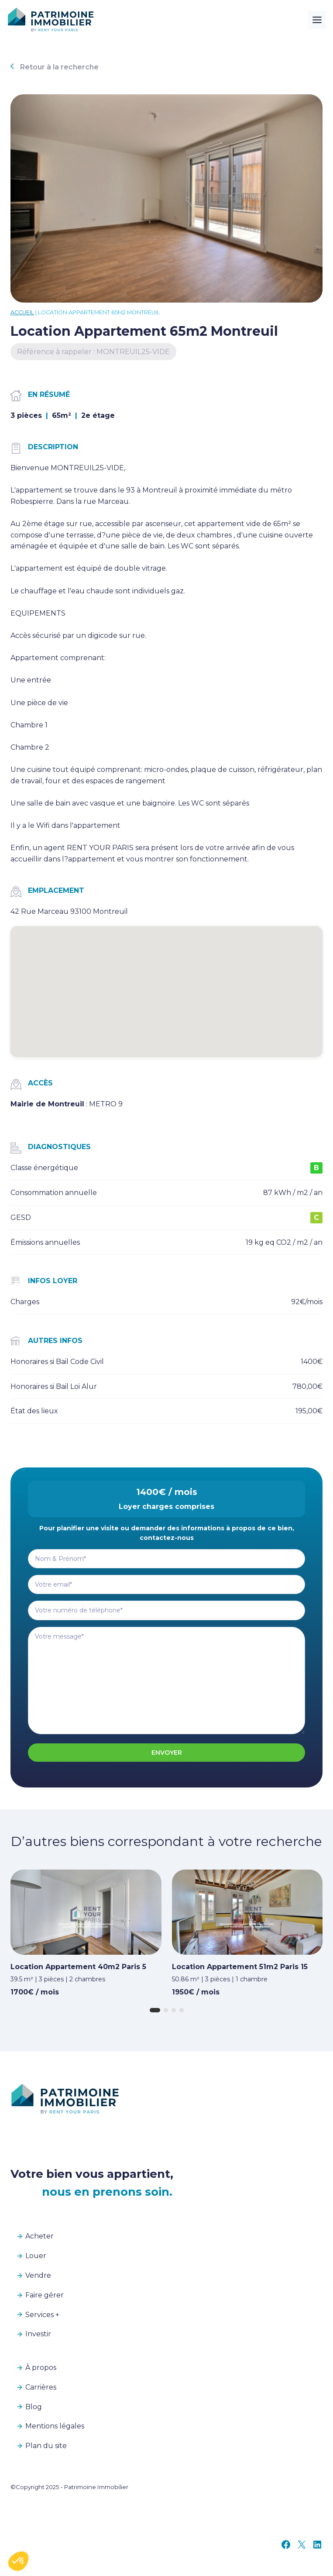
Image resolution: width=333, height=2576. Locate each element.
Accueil (22, 312)
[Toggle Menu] (317, 20)
